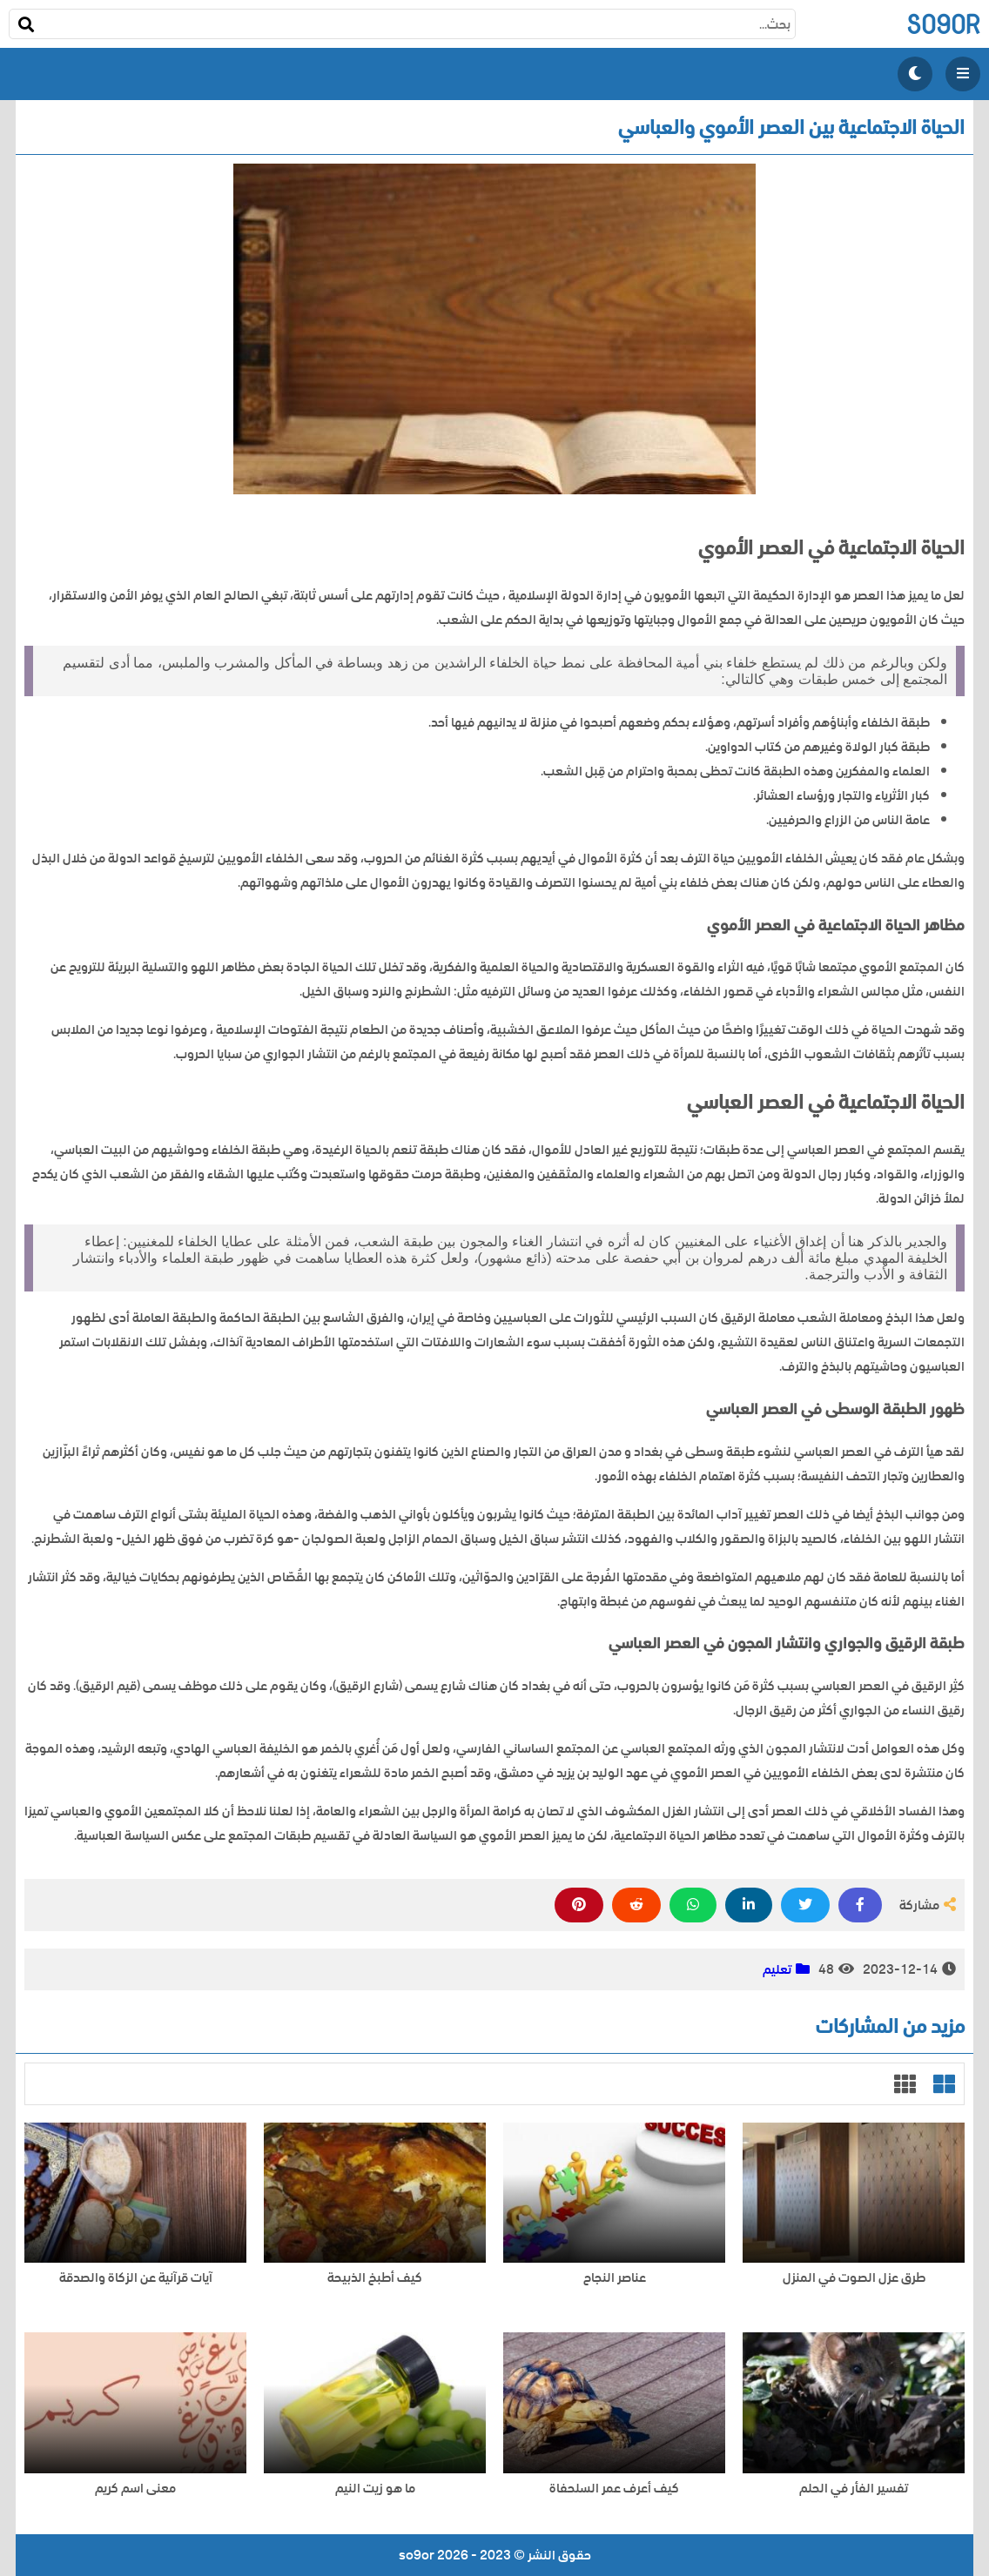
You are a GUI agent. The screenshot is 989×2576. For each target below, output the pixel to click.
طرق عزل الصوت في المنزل (854, 2278)
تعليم (777, 1969)
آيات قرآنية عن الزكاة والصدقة (135, 2278)
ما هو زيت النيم (375, 2488)
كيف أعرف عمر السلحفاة (614, 2488)
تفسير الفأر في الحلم (853, 2488)
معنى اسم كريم (135, 2488)
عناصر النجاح (614, 2278)
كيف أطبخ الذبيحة (374, 2278)
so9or (943, 24)
